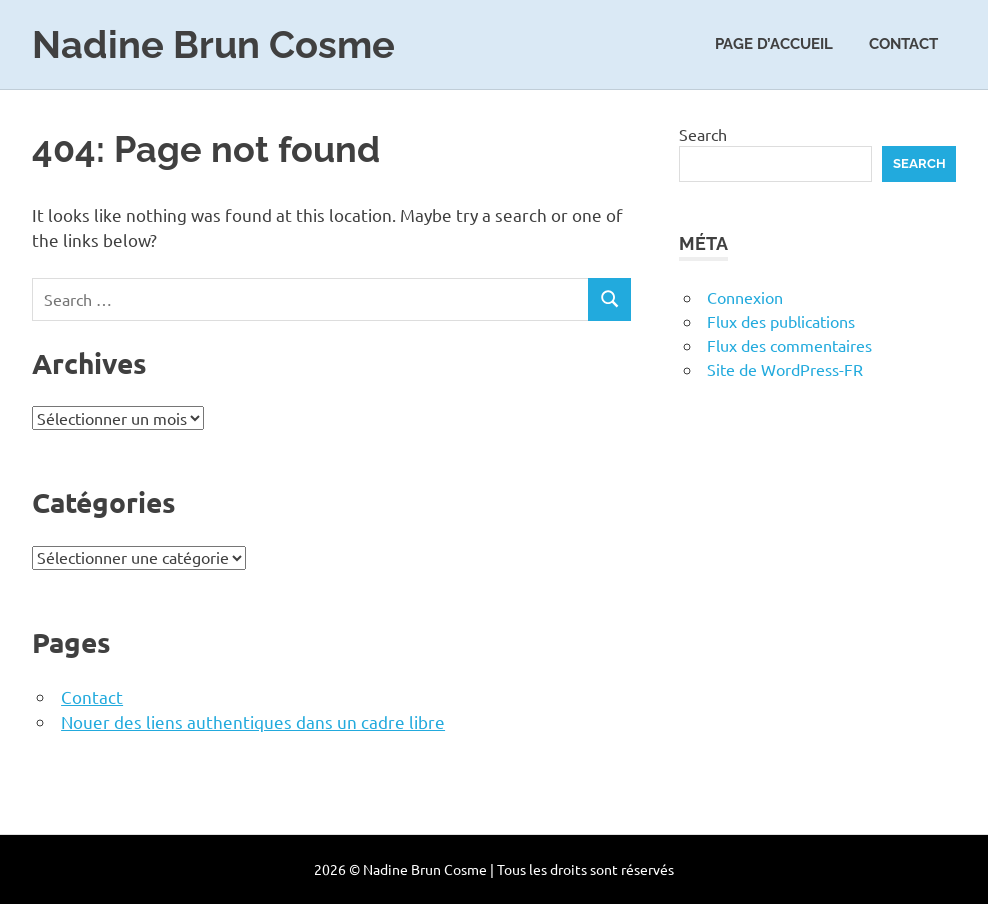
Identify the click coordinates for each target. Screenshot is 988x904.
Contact (903, 44)
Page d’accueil (774, 44)
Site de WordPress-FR (785, 369)
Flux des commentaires (789, 345)
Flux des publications (781, 321)
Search (703, 134)
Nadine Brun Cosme (213, 44)
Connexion (745, 297)
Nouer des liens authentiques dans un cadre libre (253, 721)
